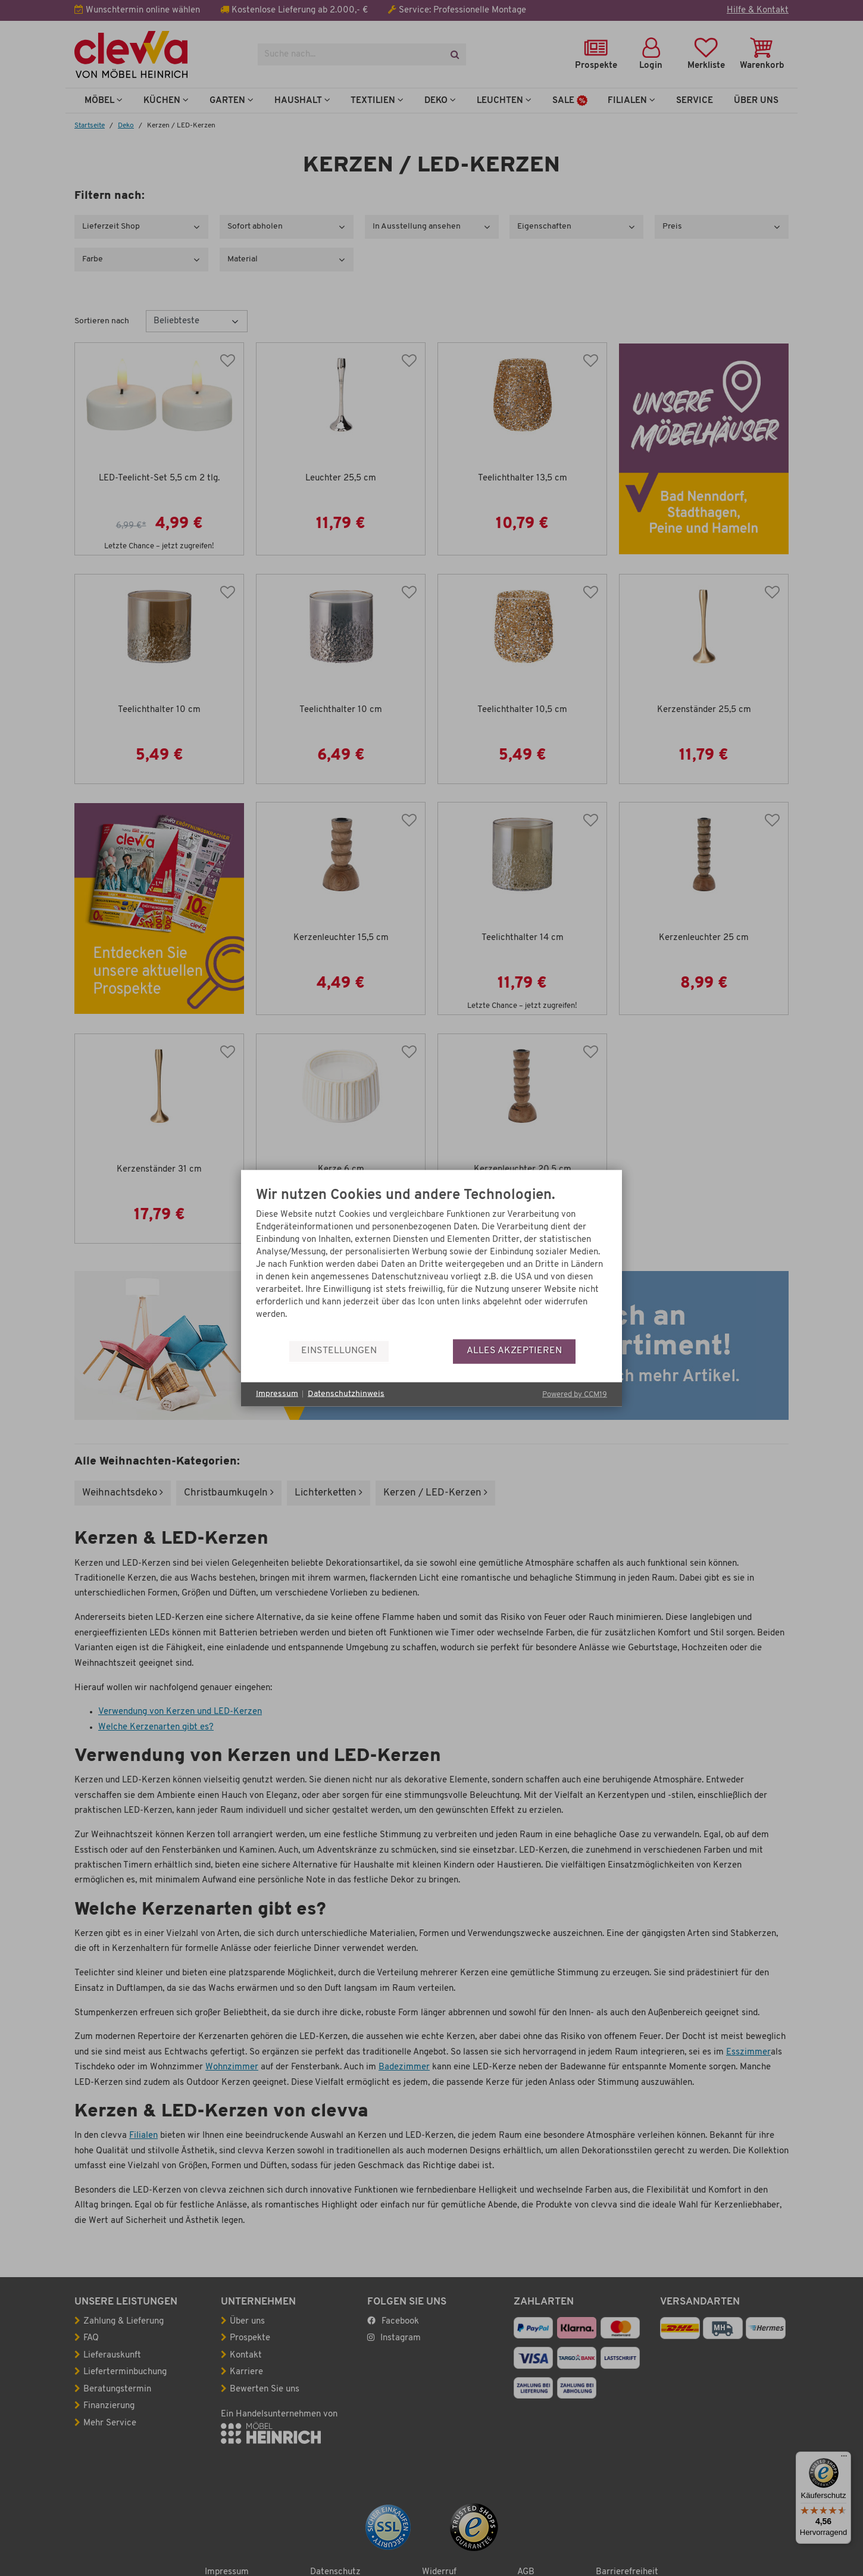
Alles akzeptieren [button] (514, 1351)
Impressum (277, 1394)
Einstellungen (339, 1351)
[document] (431, 1263)
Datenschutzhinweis (346, 1394)
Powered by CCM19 (574, 1394)
